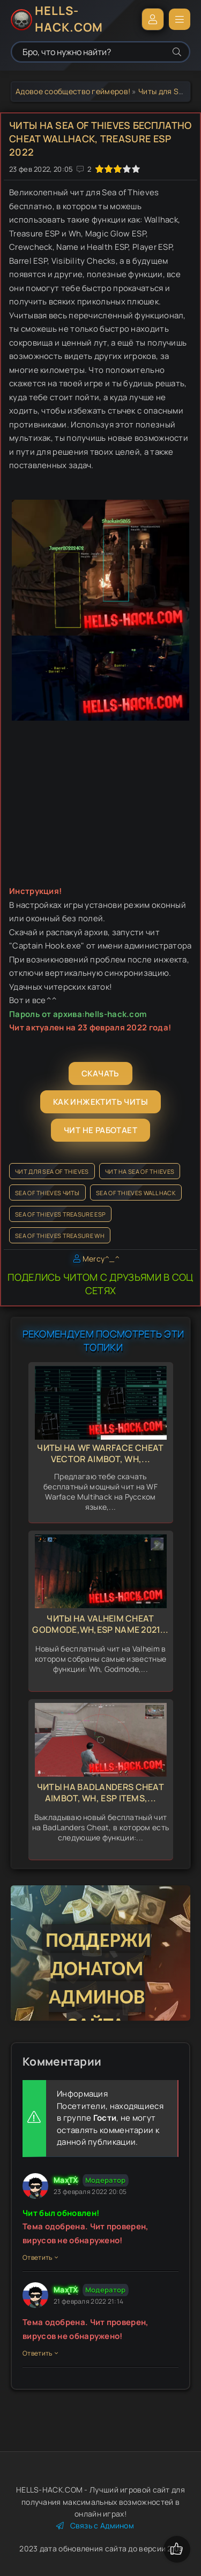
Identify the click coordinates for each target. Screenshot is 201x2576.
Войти (152, 19)
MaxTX (66, 2180)
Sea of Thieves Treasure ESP (60, 1214)
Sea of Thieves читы (47, 1193)
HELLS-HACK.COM (69, 19)
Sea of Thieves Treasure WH (60, 1236)
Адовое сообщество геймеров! (73, 91)
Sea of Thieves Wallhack (136, 1193)
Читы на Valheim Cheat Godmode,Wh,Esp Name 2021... (100, 1623)
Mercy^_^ (101, 1258)
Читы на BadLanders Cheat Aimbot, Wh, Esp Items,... (100, 1792)
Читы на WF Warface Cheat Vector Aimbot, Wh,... (100, 1453)
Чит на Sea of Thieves (139, 1171)
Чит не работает (100, 1130)
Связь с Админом (95, 2525)
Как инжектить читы (100, 1101)
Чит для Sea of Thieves (52, 1171)
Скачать (100, 1073)
